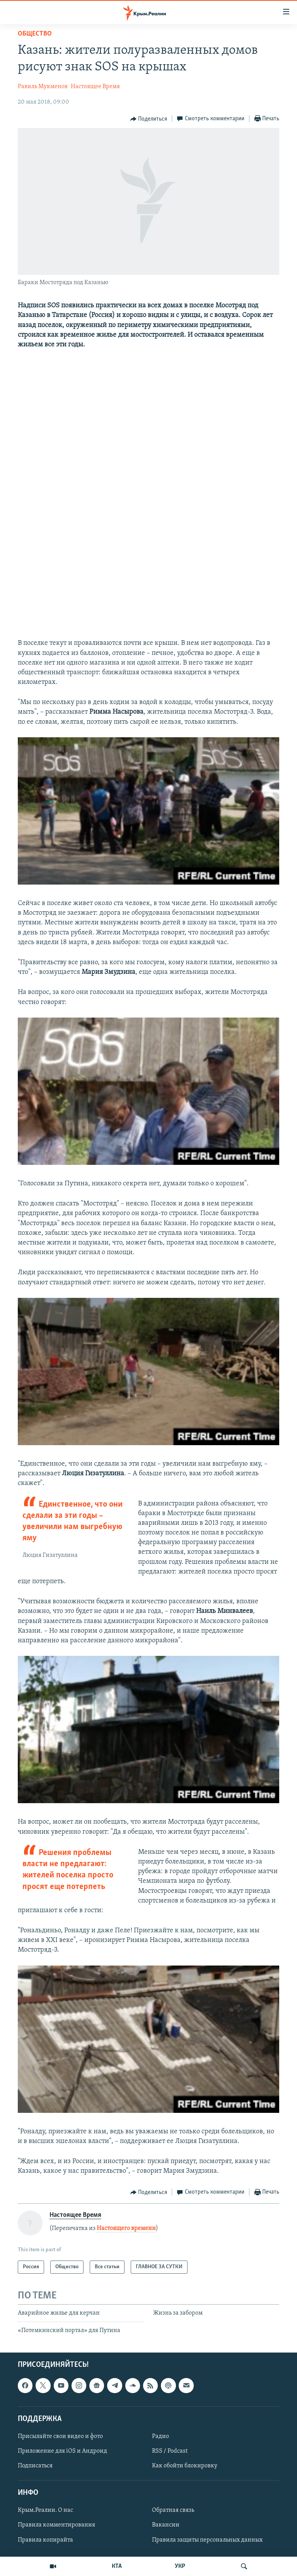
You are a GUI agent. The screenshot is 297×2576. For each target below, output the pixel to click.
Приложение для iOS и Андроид (62, 2451)
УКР (180, 2566)
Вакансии (165, 2525)
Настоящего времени (126, 2228)
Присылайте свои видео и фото (60, 2436)
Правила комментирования (56, 2525)
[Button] (148, 119)
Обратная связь (173, 2510)
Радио (160, 2436)
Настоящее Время (95, 87)
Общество (35, 34)
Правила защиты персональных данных (207, 2540)
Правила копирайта (45, 2540)
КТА (117, 2566)
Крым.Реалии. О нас (45, 2510)
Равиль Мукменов (43, 87)
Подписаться (35, 2466)
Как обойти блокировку (184, 2466)
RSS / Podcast (170, 2451)
